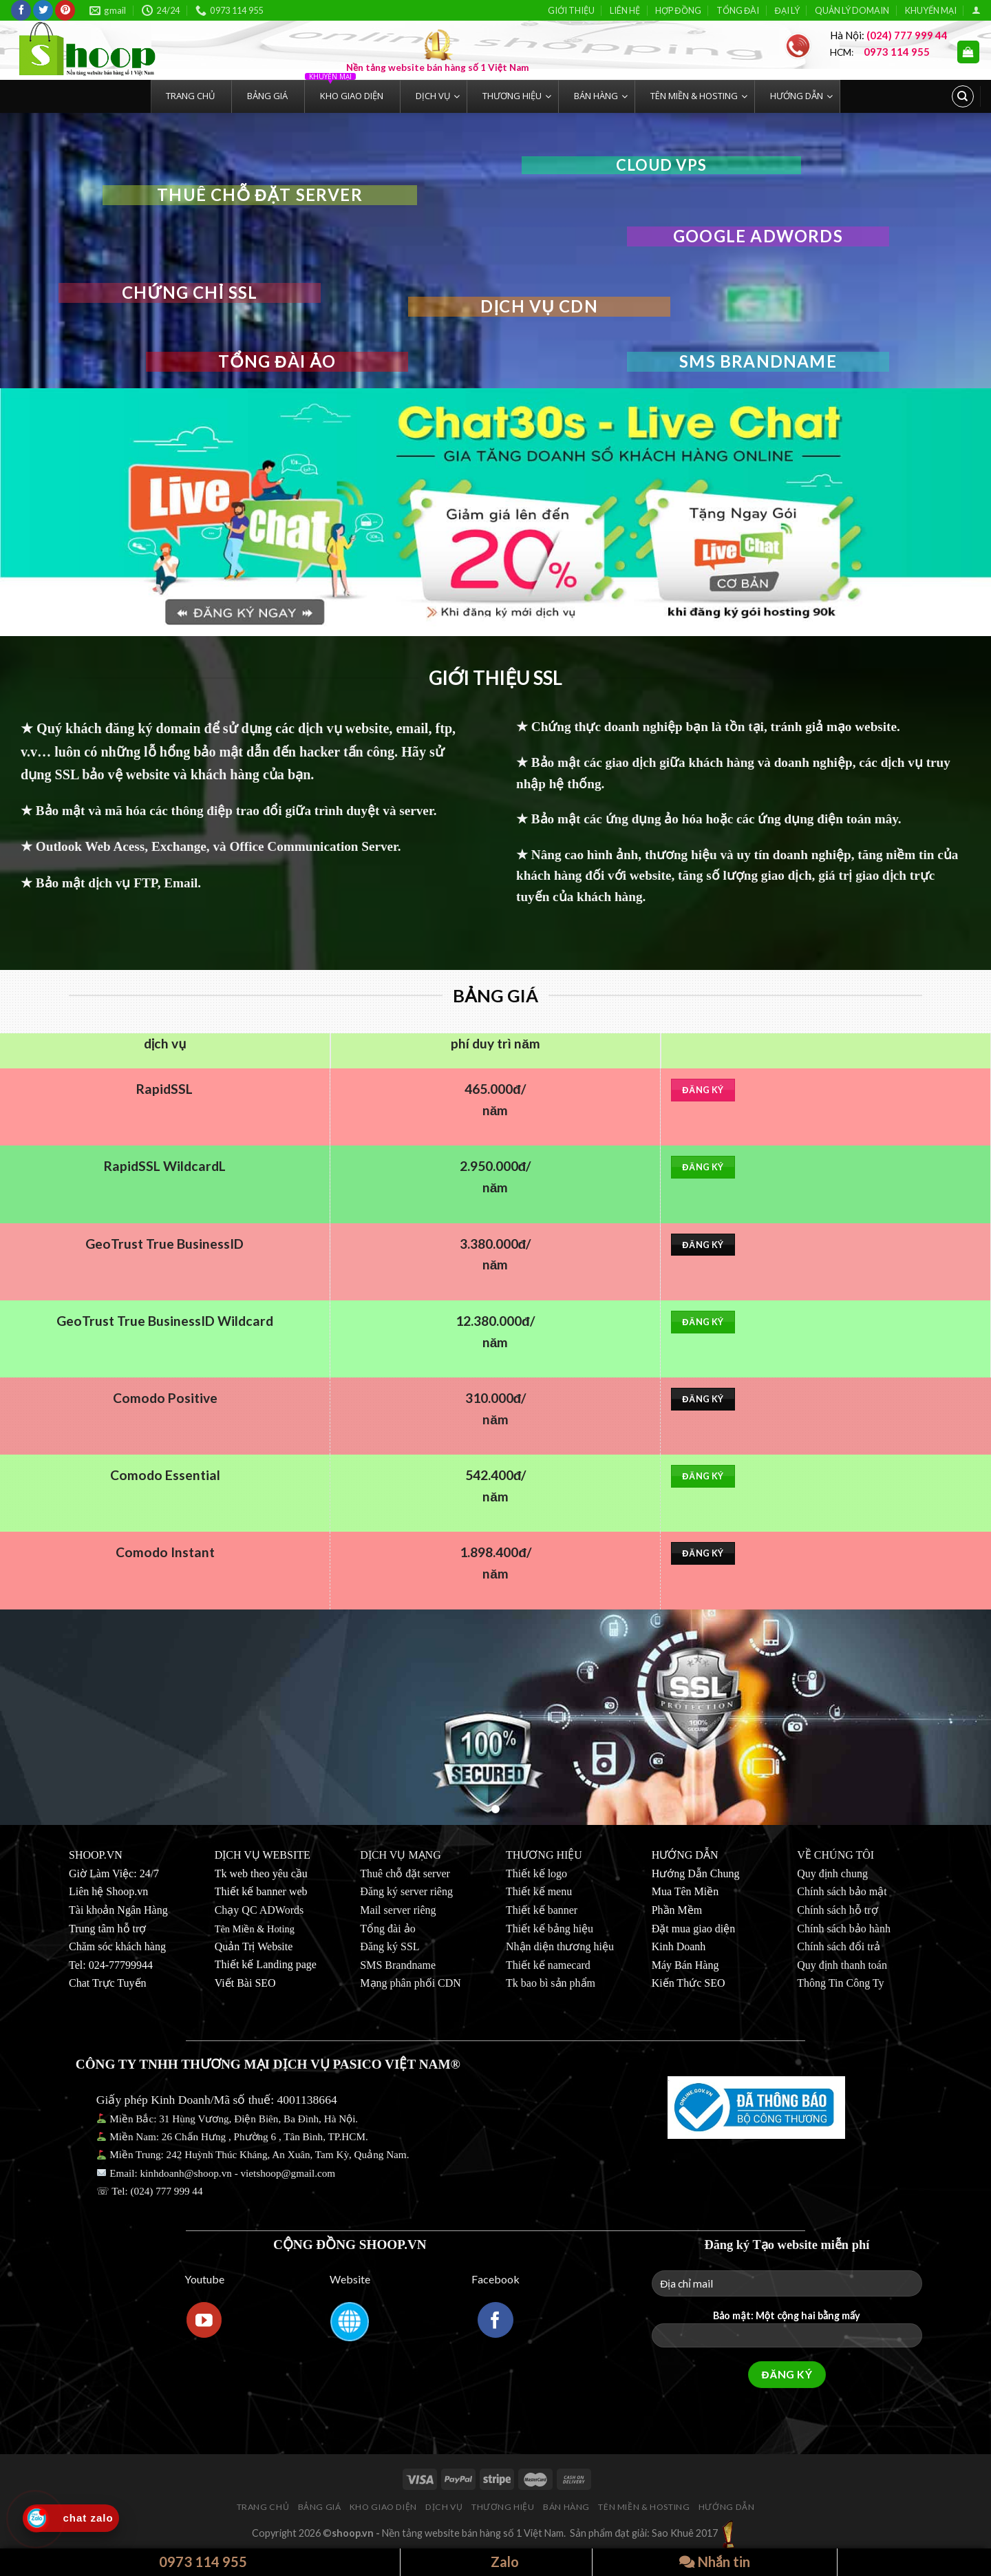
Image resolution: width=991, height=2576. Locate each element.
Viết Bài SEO (245, 1983)
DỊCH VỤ (443, 2507)
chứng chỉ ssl (189, 292)
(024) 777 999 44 (167, 2191)
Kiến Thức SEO (688, 1983)
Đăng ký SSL (389, 1946)
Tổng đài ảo (277, 361)
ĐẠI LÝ (787, 10)
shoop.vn (353, 2533)
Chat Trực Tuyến (108, 1983)
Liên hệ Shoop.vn (108, 1891)
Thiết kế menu (539, 1891)
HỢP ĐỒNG (678, 10)
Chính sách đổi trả (838, 1946)
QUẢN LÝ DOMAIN (852, 10)
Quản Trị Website (254, 1946)
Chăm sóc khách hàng (117, 1946)
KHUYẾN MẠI (931, 10)
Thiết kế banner (541, 1910)
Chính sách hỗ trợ (837, 1910)
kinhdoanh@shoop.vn (185, 2173)
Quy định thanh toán (842, 1965)
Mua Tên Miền (685, 1891)
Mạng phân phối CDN (410, 1983)
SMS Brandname (758, 361)
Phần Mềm (677, 1910)
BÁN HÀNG (566, 2507)
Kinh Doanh (679, 1946)
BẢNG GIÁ (319, 2507)
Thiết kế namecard (548, 1965)
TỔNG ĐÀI (737, 10)
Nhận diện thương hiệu (560, 1946)
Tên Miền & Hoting (255, 1928)
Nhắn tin (715, 2561)
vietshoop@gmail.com (289, 2173)
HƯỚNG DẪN (727, 2507)
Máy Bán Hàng (685, 1965)
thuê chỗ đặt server (260, 194)
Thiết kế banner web (261, 1891)
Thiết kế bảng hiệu (549, 1928)
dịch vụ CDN (539, 306)
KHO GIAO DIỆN (383, 2507)
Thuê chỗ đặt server (405, 1873)
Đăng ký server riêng (406, 1891)
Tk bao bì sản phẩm (550, 1983)
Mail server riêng (398, 1910)
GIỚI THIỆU (571, 10)
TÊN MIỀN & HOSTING (644, 2507)
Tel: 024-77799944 (111, 1965)
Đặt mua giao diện (694, 1928)
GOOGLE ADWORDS (758, 236)
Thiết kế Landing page (266, 1964)
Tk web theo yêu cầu (261, 1873)
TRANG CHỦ (263, 2507)
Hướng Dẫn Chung (696, 1873)
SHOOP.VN (95, 1855)
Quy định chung (832, 1873)
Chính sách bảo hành (844, 1928)
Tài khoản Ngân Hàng (118, 1910)
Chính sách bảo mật (841, 1891)
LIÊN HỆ (625, 10)
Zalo (496, 2561)
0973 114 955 (194, 2561)
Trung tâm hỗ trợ (107, 1928)
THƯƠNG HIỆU (503, 2507)
